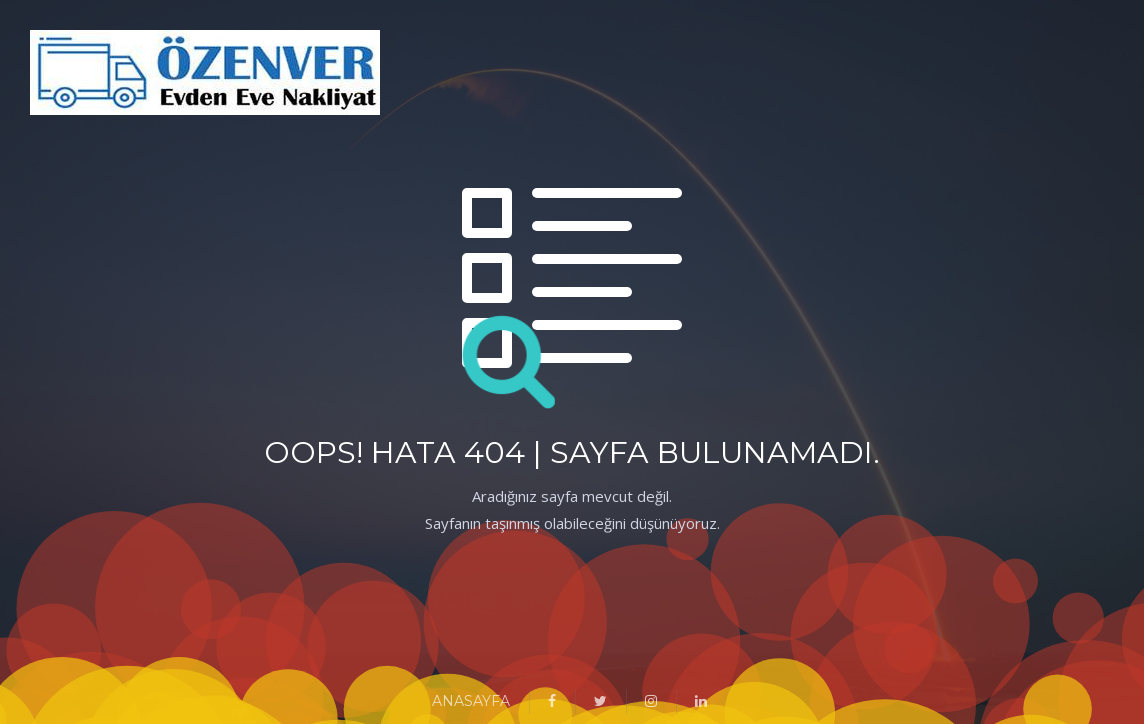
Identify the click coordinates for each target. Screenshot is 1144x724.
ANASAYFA (471, 701)
